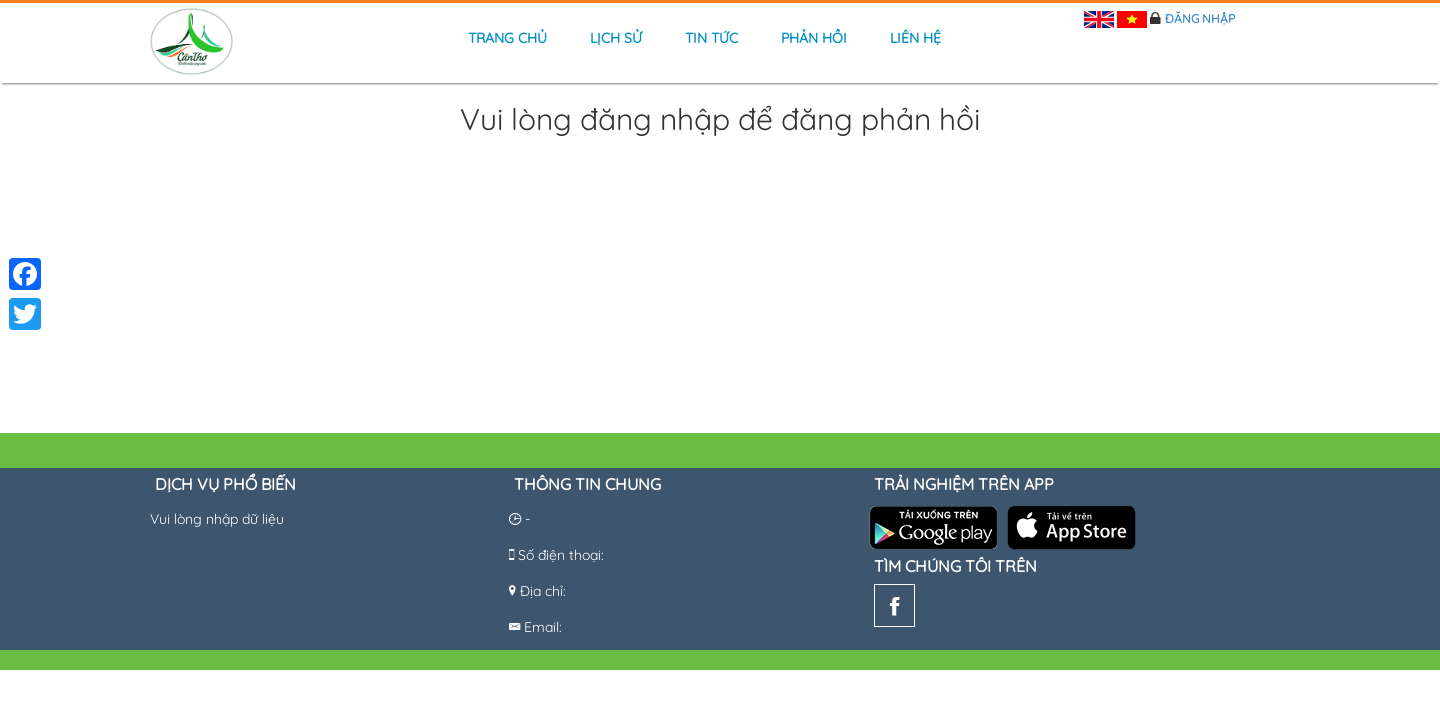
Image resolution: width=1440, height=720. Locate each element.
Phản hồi (814, 38)
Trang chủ (507, 38)
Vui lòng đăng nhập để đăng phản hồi (720, 120)
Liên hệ (915, 38)
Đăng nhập (1200, 18)
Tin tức (711, 38)
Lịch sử (616, 38)
